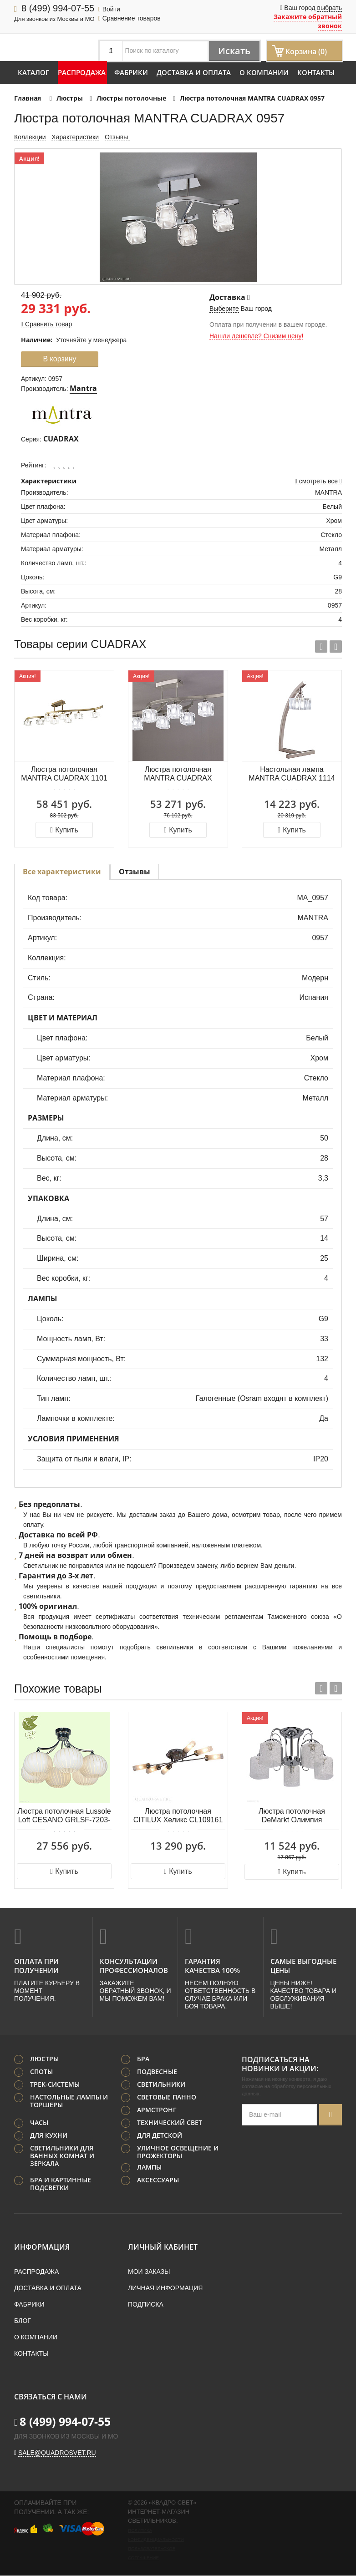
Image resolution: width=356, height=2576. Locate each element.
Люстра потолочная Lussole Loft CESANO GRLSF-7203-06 (64, 1816)
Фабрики (131, 72)
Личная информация (165, 2288)
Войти (109, 9)
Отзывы (117, 137)
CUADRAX (61, 439)
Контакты (316, 72)
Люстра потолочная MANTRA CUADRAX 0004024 (178, 774)
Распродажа (82, 72)
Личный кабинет (163, 2247)
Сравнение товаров (129, 18)
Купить (64, 830)
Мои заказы (149, 2272)
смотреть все (318, 481)
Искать (234, 51)
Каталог (33, 72)
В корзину (59, 359)
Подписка (145, 2304)
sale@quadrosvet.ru (57, 2453)
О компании (264, 72)
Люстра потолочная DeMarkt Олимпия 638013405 (292, 1816)
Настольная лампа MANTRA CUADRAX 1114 (292, 774)
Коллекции (30, 137)
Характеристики (75, 137)
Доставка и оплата (194, 72)
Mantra (83, 388)
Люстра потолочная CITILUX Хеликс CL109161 (178, 1815)
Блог (22, 2321)
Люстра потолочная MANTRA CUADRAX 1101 (64, 774)
